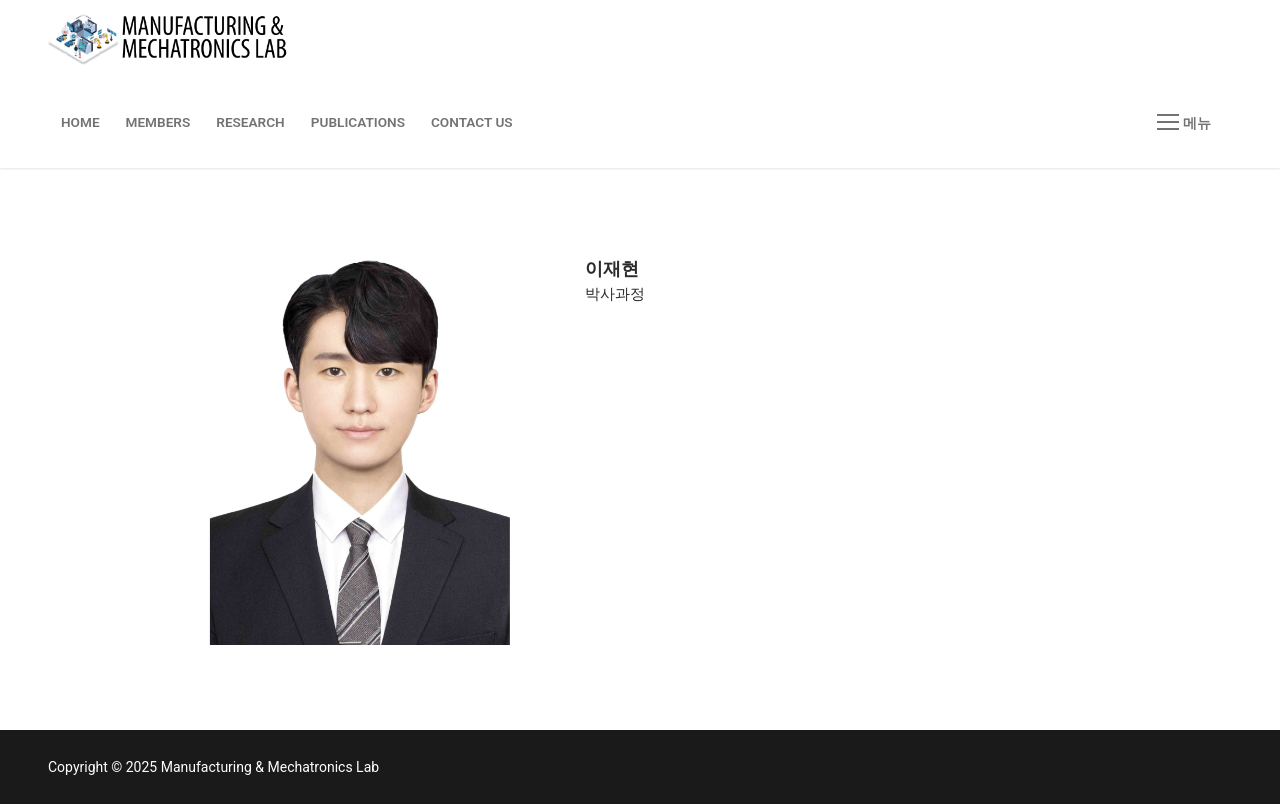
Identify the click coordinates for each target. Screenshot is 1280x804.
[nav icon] (1184, 123)
